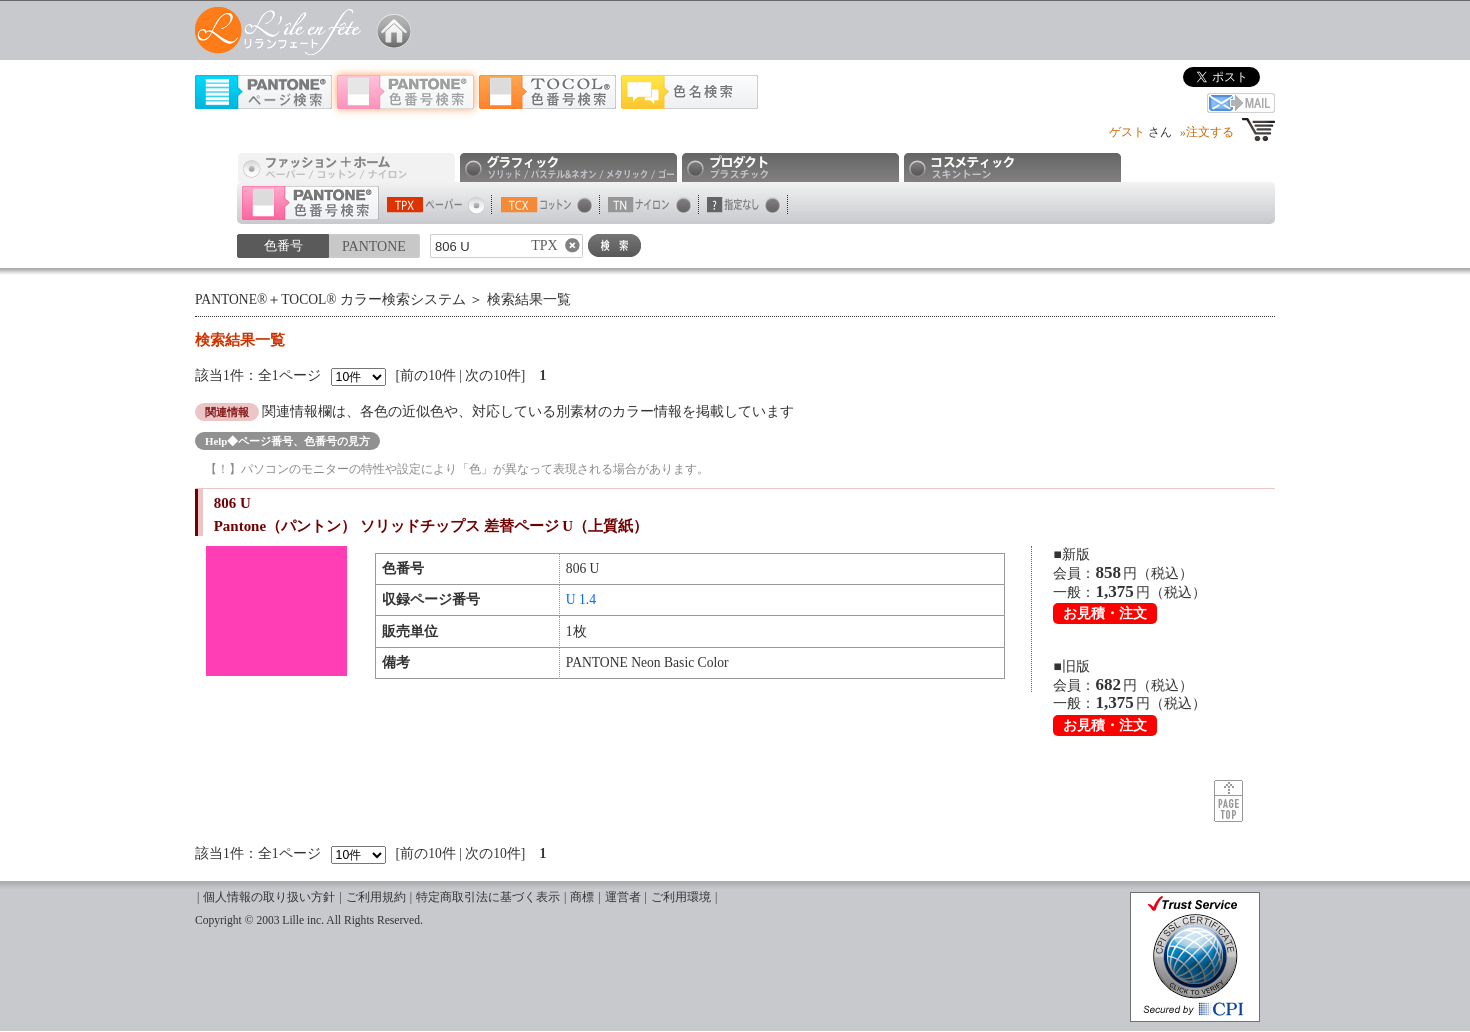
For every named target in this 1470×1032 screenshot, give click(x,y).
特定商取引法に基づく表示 (488, 897)
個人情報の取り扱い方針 (269, 897)
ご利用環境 (681, 897)
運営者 (623, 897)
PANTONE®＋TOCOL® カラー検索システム (330, 299)
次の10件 (493, 375)
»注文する (1207, 132)
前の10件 (428, 375)
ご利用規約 (376, 897)
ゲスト (1127, 132)
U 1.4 (581, 599)
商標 (582, 897)
